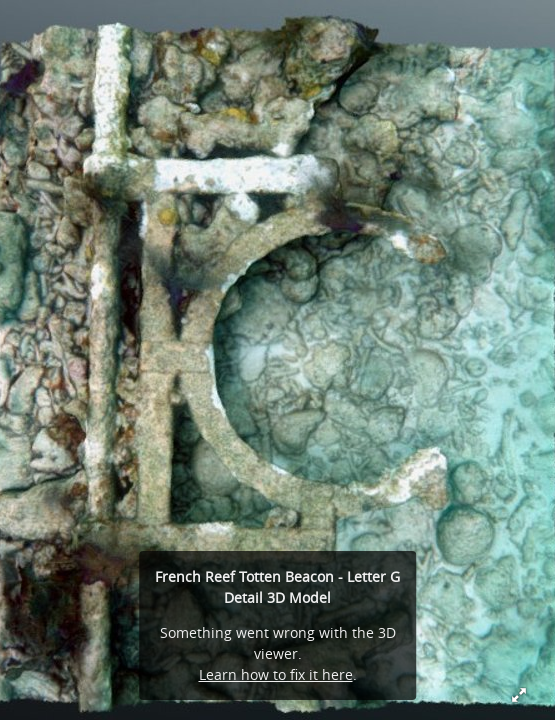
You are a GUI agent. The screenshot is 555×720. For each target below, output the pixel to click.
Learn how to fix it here (276, 674)
